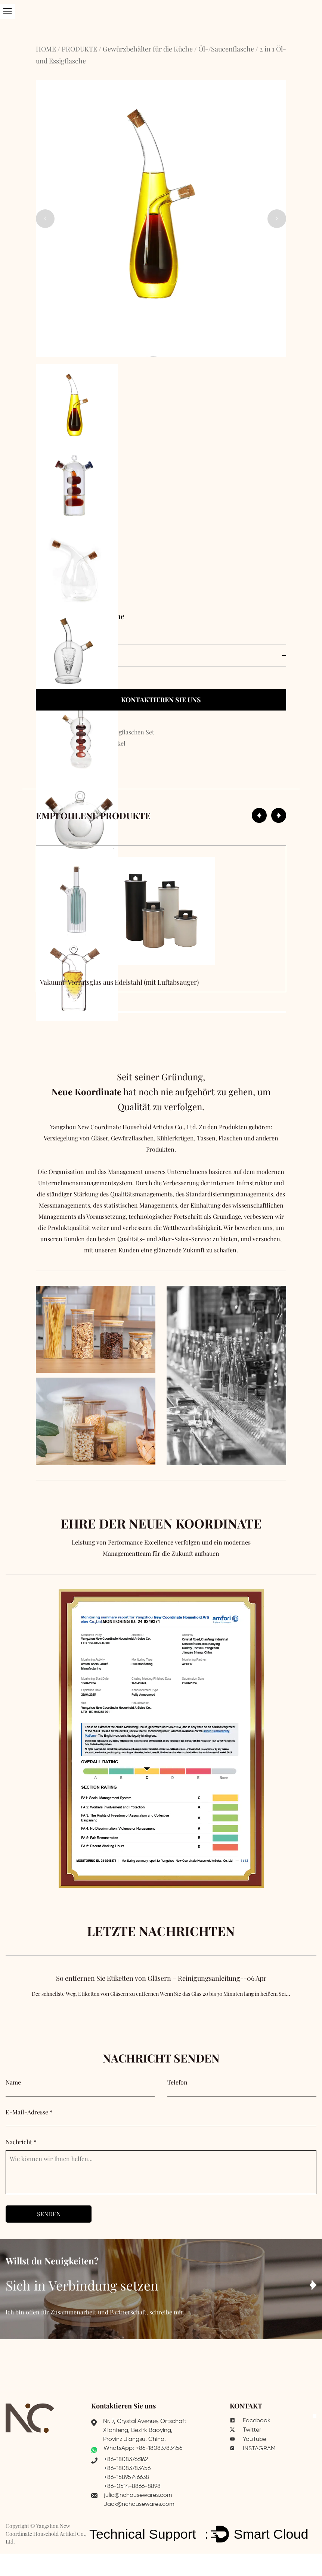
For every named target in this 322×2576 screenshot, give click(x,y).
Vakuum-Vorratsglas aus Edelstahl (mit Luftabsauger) (119, 982)
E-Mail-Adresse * (29, 2112)
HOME (46, 48)
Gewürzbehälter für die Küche (148, 48)
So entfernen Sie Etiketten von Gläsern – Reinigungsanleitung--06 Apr (161, 1994)
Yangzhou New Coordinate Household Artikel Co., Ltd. (46, 2533)
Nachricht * (21, 2142)
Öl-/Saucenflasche (226, 48)
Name (13, 2082)
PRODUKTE (79, 48)
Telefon (177, 2082)
